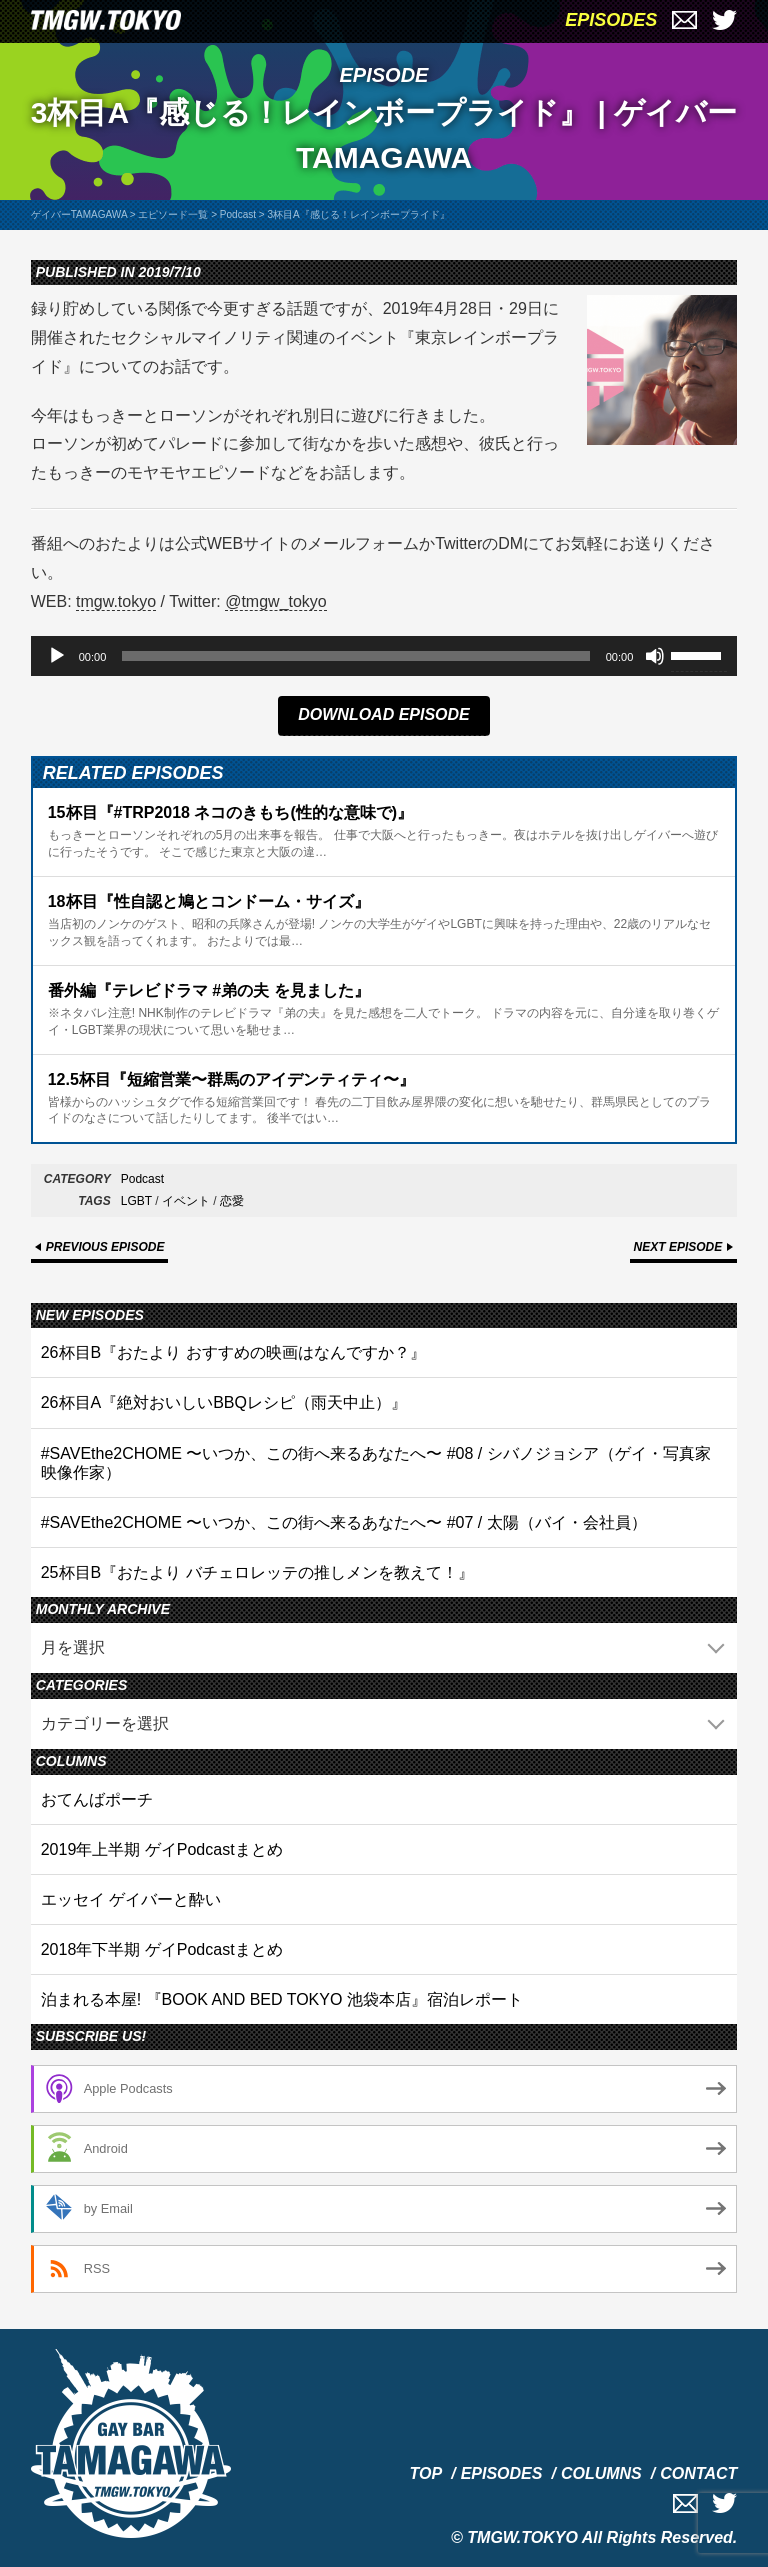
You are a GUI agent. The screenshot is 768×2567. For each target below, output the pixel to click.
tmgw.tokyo (116, 601)
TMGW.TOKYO (522, 2537)
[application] (384, 656)
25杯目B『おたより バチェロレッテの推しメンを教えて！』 (257, 1572)
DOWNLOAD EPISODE (384, 714)
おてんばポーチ (97, 1799)
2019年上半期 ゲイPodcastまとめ (162, 1849)
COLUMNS (601, 2473)
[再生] (57, 656)
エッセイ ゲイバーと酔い (131, 1899)
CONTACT (698, 2473)
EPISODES (611, 20)
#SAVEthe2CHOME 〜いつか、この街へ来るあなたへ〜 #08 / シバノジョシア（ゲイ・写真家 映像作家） (376, 1463)
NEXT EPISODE (678, 1247)
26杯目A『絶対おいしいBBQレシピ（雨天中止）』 (224, 1402)
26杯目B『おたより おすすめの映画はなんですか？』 (233, 1352)
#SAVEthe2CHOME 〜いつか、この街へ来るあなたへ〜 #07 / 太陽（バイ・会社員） (344, 1522)
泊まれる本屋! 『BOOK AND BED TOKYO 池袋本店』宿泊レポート (282, 1999)
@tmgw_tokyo (276, 601)
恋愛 (232, 1201)
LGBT (136, 1201)
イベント (186, 1201)
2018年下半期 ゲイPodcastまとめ (162, 1949)
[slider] (355, 656)
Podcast (142, 1179)
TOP (426, 2473)
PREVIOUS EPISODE (105, 1247)
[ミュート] (655, 656)
